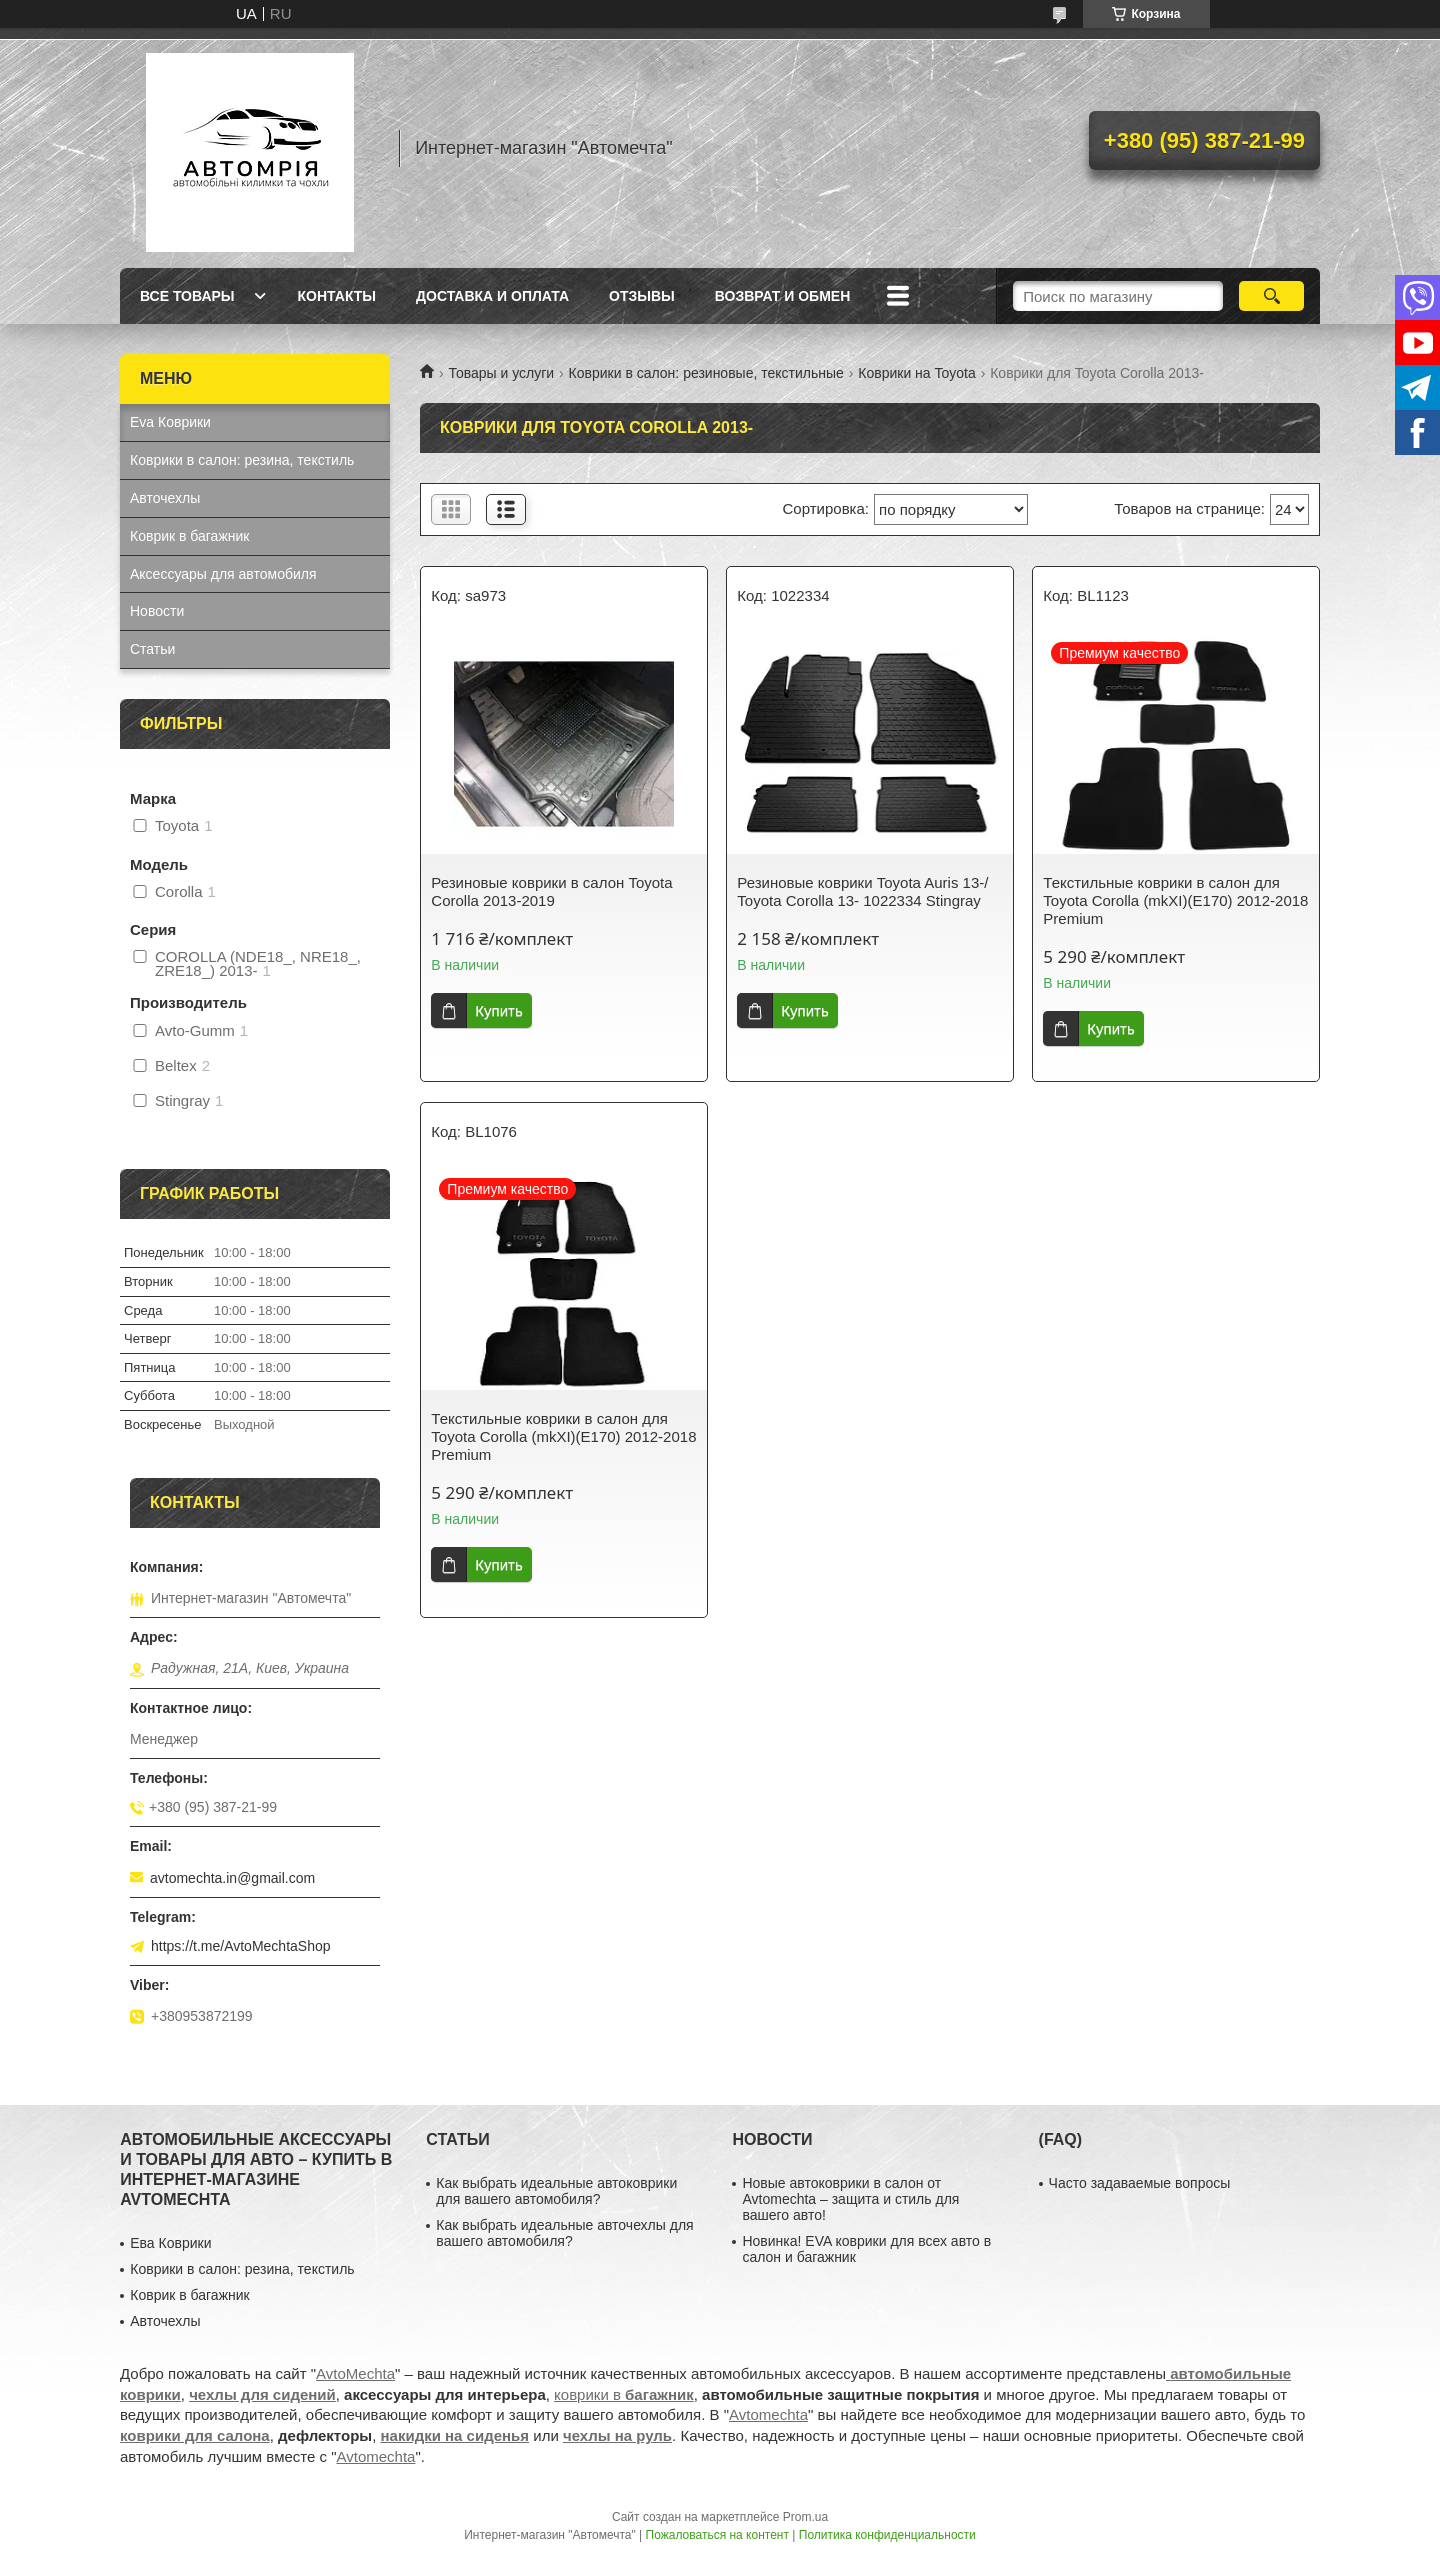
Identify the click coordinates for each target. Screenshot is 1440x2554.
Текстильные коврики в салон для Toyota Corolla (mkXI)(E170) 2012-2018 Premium (1175, 900)
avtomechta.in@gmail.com (232, 1878)
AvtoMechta (355, 2373)
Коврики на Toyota (916, 373)
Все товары (187, 296)
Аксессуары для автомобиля (223, 574)
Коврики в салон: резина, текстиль (242, 460)
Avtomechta (768, 2414)
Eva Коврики (170, 422)
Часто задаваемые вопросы (1140, 2183)
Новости (157, 611)
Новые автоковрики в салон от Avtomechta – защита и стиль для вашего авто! (850, 2199)
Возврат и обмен (783, 296)
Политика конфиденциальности (887, 2535)
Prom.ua (805, 2517)
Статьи (152, 649)
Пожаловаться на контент (717, 2535)
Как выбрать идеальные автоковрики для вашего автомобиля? (556, 2191)
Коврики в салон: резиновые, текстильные (706, 373)
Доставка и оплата (492, 296)
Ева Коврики (170, 2243)
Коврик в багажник (189, 536)
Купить (498, 1010)
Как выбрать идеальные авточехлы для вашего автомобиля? (564, 2233)
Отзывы (642, 296)
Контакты (337, 296)
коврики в (624, 2394)
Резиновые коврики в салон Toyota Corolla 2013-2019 (551, 891)
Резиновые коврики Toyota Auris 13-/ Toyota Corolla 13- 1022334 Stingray (862, 891)
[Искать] (1271, 296)
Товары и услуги (501, 373)
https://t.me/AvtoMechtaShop (241, 1946)
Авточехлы (165, 498)
